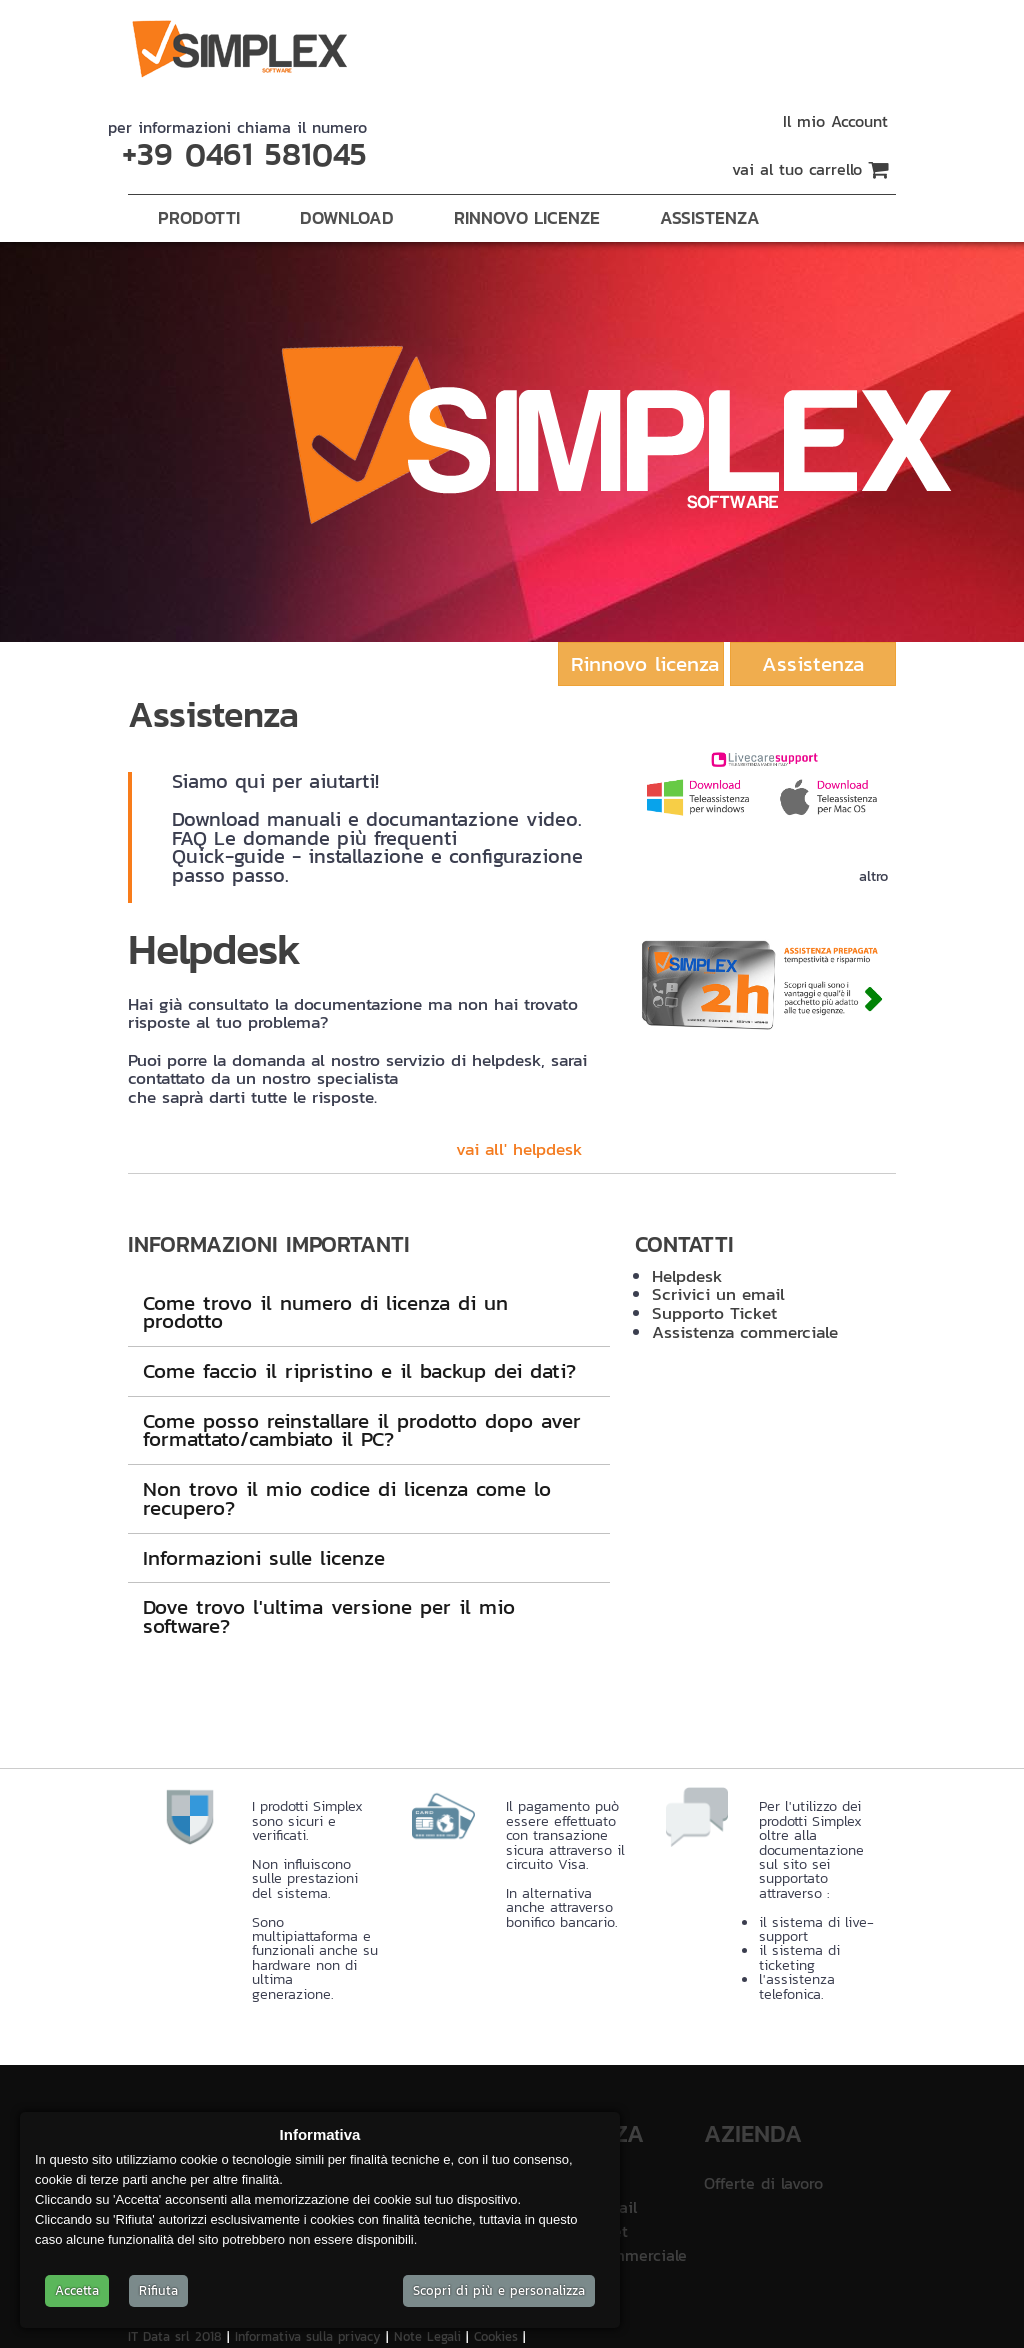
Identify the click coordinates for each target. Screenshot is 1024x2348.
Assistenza (710, 218)
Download (347, 218)
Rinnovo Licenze (527, 218)
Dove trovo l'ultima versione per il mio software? (329, 1616)
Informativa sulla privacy (310, 2336)
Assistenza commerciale (745, 1332)
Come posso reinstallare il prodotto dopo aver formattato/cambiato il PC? (362, 1430)
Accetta (77, 2290)
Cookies (498, 2336)
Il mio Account (835, 121)
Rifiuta (158, 2290)
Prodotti (199, 218)
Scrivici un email (718, 1294)
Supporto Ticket (714, 1313)
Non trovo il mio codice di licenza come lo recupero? (347, 1498)
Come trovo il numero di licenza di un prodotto (325, 1312)
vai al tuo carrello (810, 169)
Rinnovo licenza (645, 663)
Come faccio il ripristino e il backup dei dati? (359, 1370)
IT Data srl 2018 (177, 2336)
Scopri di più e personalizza (499, 2290)
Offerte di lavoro (763, 2183)
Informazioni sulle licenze (264, 1557)
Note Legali (430, 2336)
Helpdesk (687, 1276)
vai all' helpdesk (519, 1149)
